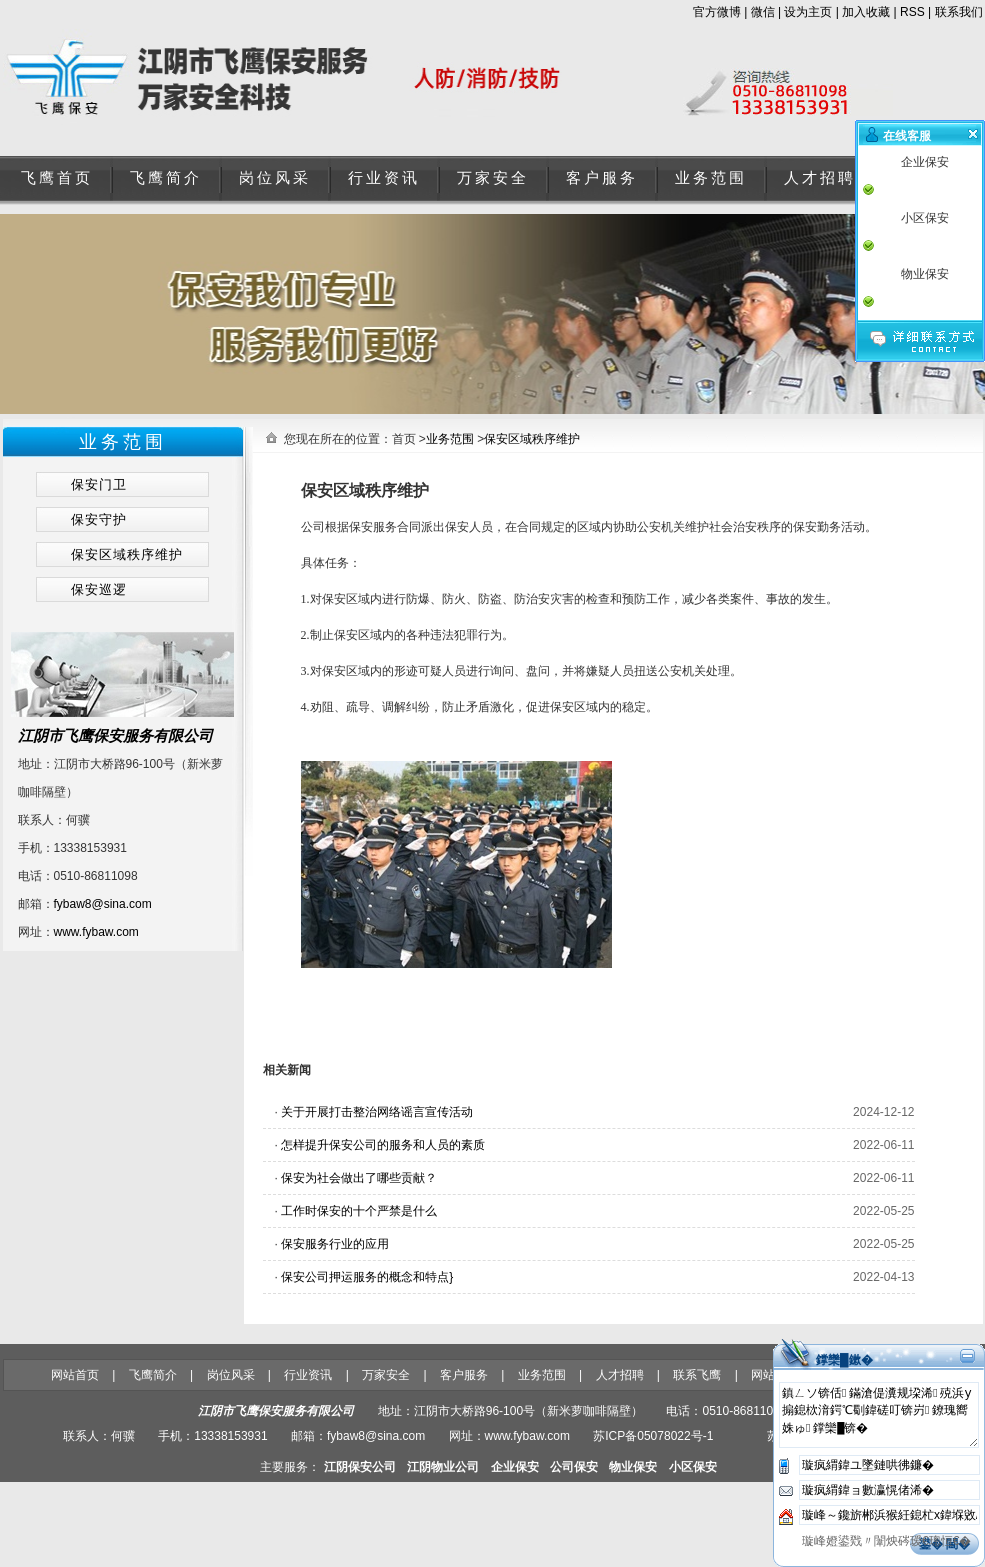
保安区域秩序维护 (532, 439)
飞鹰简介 (166, 178)
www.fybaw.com (96, 932)
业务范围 (711, 178)
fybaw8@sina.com (103, 904)
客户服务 (602, 178)
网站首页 (75, 1375)
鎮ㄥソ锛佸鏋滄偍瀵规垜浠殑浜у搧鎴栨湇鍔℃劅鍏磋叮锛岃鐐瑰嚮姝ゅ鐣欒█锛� (879, 1415)
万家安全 (493, 178)
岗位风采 (275, 178)
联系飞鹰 (697, 1375)
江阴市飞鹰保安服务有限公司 (115, 735)
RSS (912, 12)
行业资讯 (384, 178)
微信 (763, 12)
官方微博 (717, 12)
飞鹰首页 (57, 178)
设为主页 (808, 12)
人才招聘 (820, 178)
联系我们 (959, 12)
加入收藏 (866, 12)
